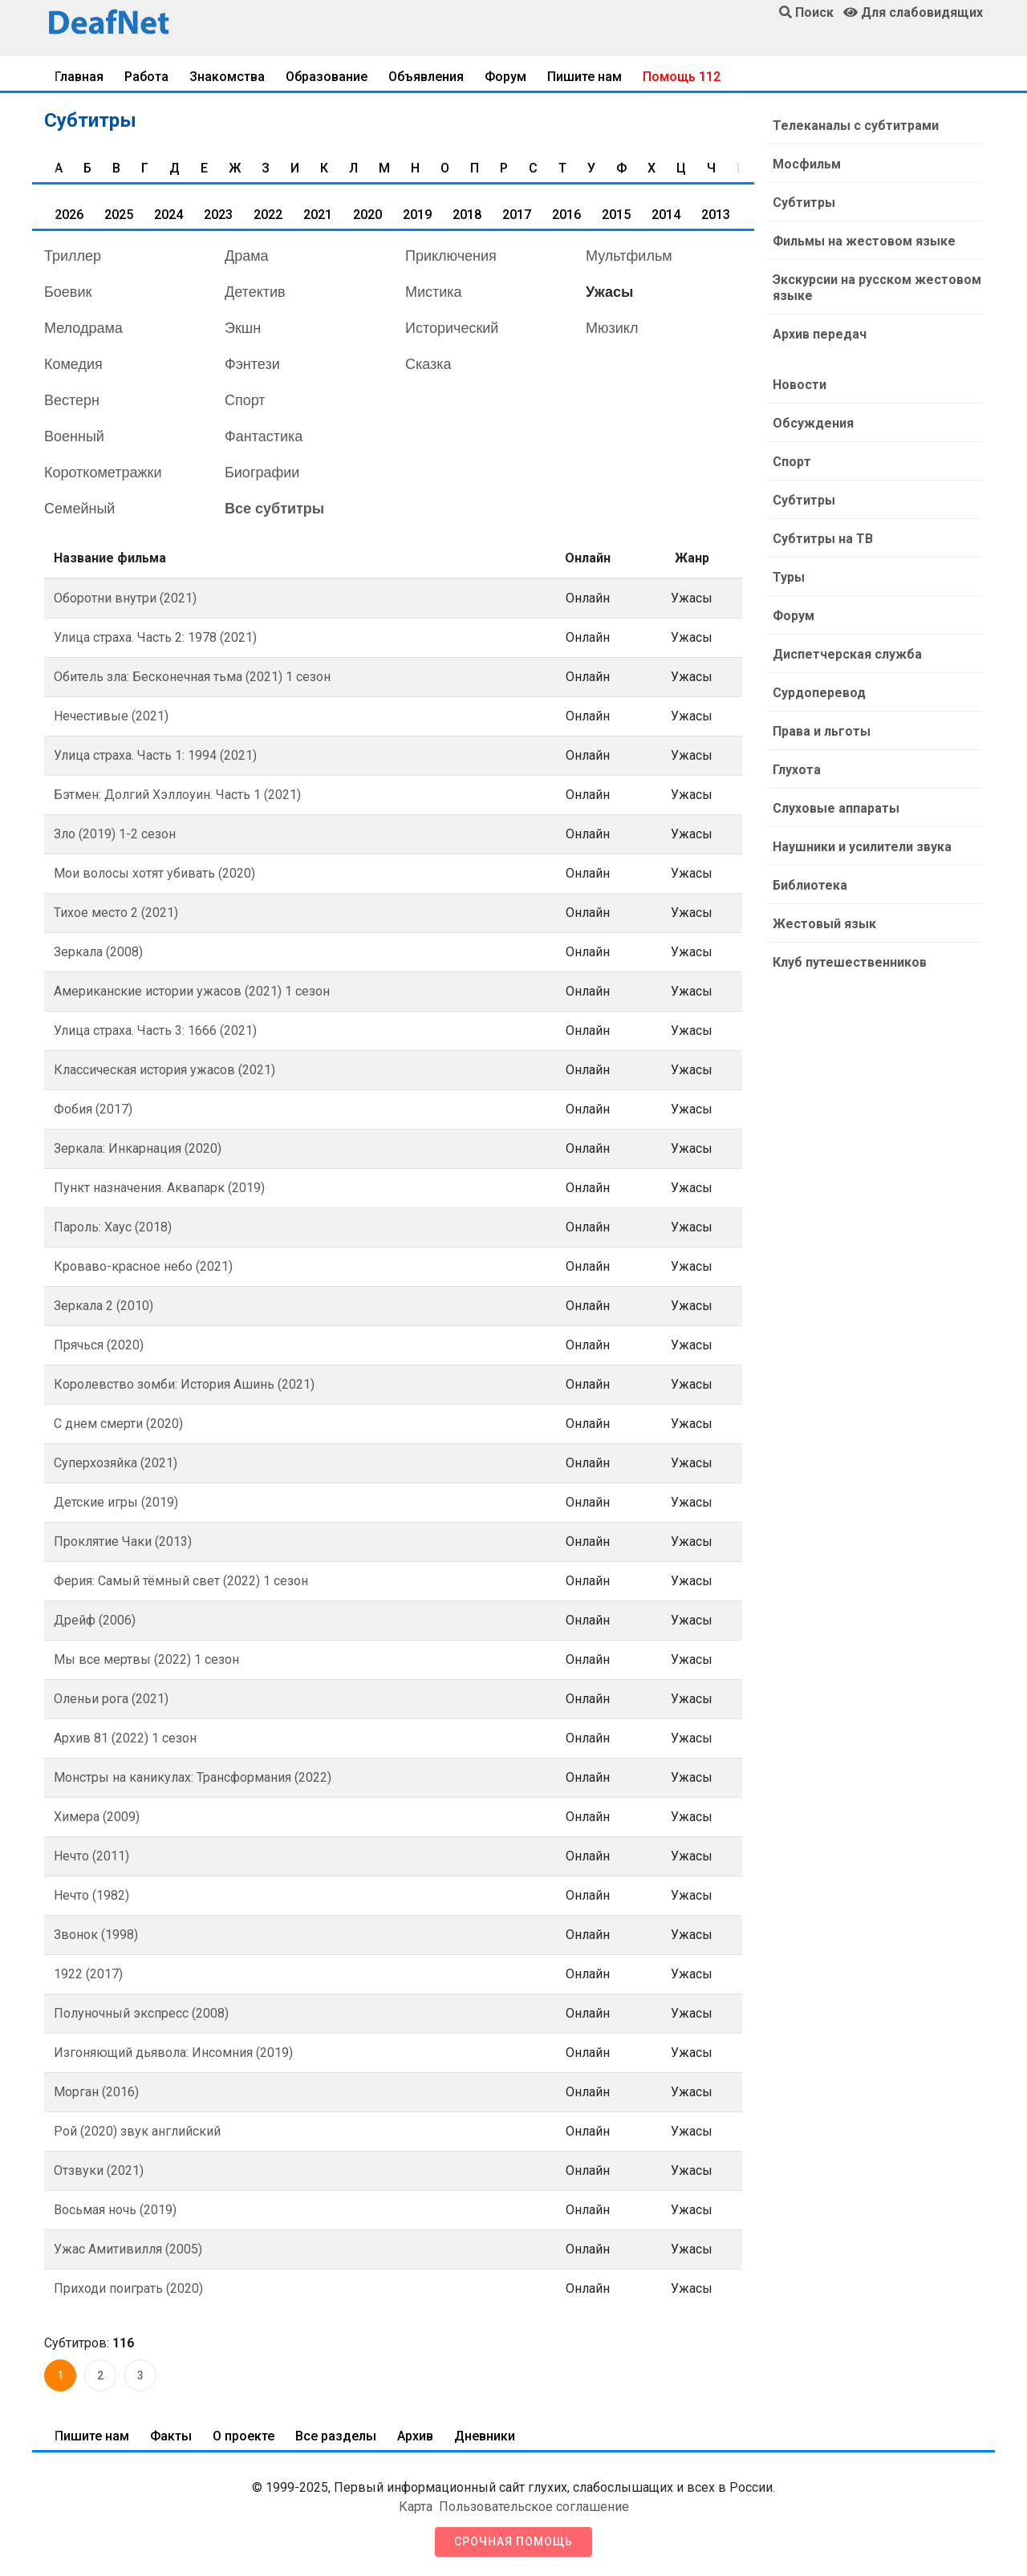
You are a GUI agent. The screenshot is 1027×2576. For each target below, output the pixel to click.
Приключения (451, 256)
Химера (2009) (97, 1816)
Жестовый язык (824, 923)
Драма (247, 256)
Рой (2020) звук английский (137, 2131)
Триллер (72, 256)
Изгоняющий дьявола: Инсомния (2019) (173, 2052)
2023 (218, 214)
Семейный (79, 509)
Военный (74, 436)
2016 (566, 214)
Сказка (428, 364)
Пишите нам (584, 76)
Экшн (243, 328)
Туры (789, 577)
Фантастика (263, 436)
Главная (79, 76)
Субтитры (804, 202)
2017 (516, 214)
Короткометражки (102, 472)
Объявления (426, 76)
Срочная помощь (513, 2541)
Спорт (245, 400)
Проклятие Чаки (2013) (123, 1541)
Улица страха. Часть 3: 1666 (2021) (155, 1030)
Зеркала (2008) (98, 951)
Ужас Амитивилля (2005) (128, 2249)
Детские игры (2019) (116, 1502)
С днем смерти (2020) (118, 1423)
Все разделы (335, 2436)
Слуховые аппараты (836, 808)
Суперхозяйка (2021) (115, 1463)
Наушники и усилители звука (862, 846)
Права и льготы (822, 731)
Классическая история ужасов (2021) (164, 1069)
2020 (367, 214)
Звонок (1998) (96, 1934)
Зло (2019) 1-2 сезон (115, 834)
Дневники (484, 2436)
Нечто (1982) (91, 1895)
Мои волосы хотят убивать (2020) (154, 873)
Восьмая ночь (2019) (115, 2209)
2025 (118, 214)
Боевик (67, 292)
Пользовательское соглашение (534, 2506)
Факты (171, 2436)
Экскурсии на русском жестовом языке (877, 287)
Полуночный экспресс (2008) (141, 2013)
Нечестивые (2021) (111, 716)
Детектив (255, 292)
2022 (268, 214)
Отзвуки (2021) (99, 2170)
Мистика (433, 292)
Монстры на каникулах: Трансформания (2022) (192, 1777)
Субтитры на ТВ (823, 538)
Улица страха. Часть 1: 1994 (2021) (155, 755)
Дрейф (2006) (95, 1620)
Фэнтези (252, 364)
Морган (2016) (96, 2091)
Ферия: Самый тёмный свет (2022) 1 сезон (181, 1580)
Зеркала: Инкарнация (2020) (137, 1148)
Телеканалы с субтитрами (856, 125)
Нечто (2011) (91, 1856)
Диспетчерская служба (847, 654)
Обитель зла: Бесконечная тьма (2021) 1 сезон (192, 676)
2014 (666, 214)
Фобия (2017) (93, 1109)
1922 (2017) (88, 1974)
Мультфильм (629, 256)
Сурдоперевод (819, 692)
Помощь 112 (682, 76)
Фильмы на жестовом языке (864, 241)
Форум (505, 76)
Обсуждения (813, 423)
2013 (715, 214)
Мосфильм (807, 164)
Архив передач (820, 334)
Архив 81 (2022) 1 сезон (125, 1738)
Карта (415, 2506)
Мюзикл (612, 328)
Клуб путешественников (850, 962)
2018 (467, 214)
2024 (168, 214)
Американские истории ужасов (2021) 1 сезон (192, 991)
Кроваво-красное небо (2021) (143, 1266)
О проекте (243, 2436)
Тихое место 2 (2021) (116, 912)
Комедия (73, 364)
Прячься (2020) (99, 1345)
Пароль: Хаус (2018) (113, 1227)
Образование (326, 76)
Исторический (451, 328)
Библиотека (810, 885)
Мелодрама (83, 328)
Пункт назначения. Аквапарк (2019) (159, 1187)
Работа (146, 76)
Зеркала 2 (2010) (103, 1305)
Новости (799, 384)
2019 (417, 214)
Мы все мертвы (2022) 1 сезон (146, 1659)
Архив (415, 2436)
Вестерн (71, 400)
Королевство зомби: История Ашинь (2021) (184, 1384)
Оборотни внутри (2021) (125, 598)
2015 (616, 214)
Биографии (262, 472)
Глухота (797, 769)
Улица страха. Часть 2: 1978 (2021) (155, 637)
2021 (317, 214)
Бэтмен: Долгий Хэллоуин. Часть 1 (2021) (177, 794)
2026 (69, 214)
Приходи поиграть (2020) (128, 2288)
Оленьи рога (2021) (111, 1698)
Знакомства (227, 76)
